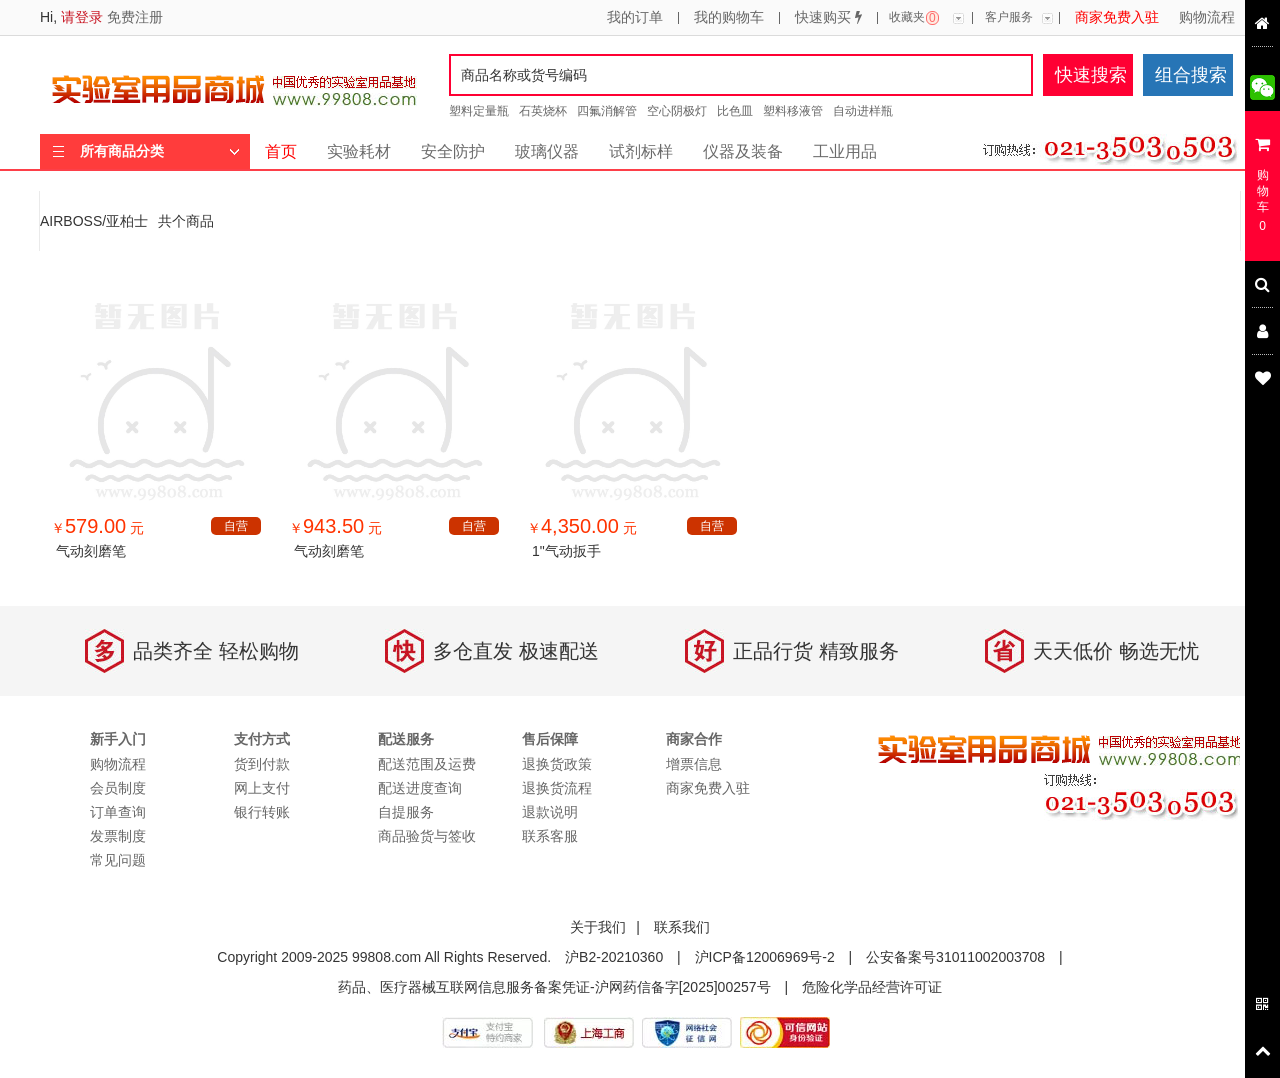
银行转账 (262, 812)
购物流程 (1207, 18)
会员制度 (118, 788)
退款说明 (550, 812)
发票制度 (118, 836)
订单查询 (118, 812)
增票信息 (694, 764)
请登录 (82, 17)
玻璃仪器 (547, 151)
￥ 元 (97, 528)
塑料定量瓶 (479, 111)
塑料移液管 (793, 111)
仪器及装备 (743, 151)
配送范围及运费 (427, 764)
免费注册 (135, 17)
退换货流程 (557, 788)
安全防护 (453, 151)
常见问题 (118, 860)
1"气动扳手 (566, 551)
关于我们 (598, 927)
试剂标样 (641, 151)
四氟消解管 (607, 111)
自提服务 (406, 812)
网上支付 (262, 788)
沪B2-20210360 (614, 957)
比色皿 (735, 111)
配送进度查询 (420, 788)
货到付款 (262, 764)
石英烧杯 (543, 111)
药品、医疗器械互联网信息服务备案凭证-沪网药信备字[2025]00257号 (554, 987)
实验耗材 (359, 151)
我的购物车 (729, 18)
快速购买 (828, 18)
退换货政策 (557, 764)
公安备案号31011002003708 (955, 957)
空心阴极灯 (677, 111)
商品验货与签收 (427, 836)
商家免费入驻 (1117, 18)
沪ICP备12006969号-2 (765, 957)
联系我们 (682, 927)
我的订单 (635, 18)
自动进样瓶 (863, 111)
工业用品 (845, 151)
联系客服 (550, 836)
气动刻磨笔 (91, 551)
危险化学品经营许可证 (872, 987)
